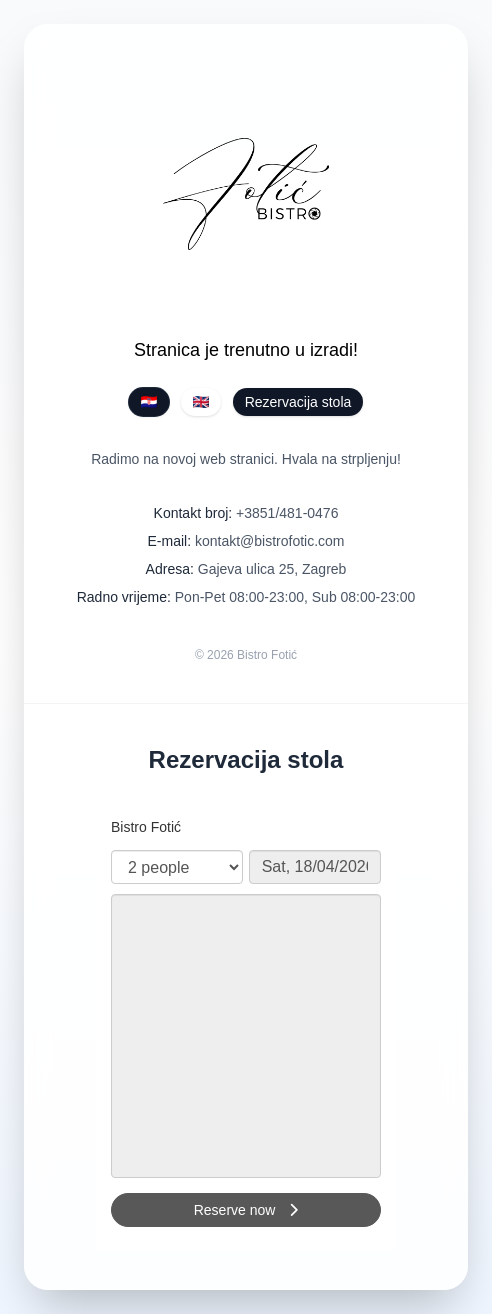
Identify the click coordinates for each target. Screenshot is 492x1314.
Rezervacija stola (298, 402)
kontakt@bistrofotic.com (270, 541)
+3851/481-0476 (287, 513)
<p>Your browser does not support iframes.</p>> (246, 1025)
